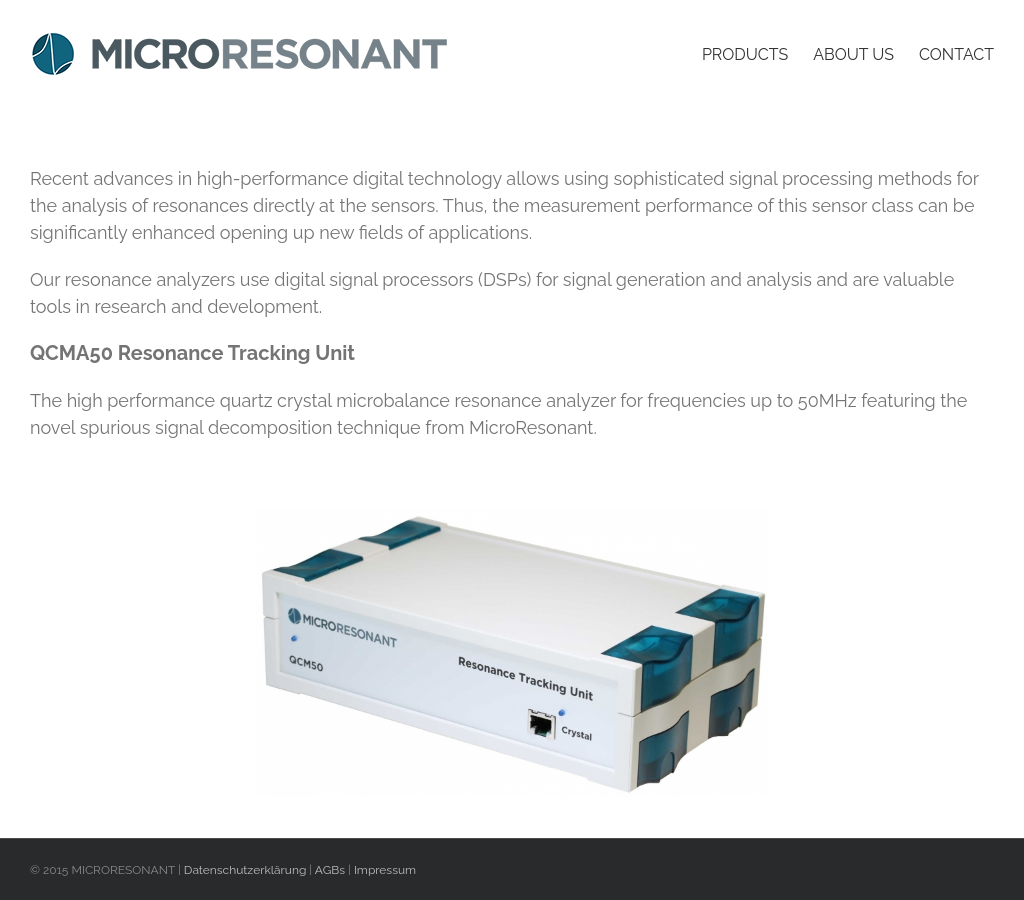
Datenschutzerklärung (245, 870)
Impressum (385, 870)
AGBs (330, 870)
